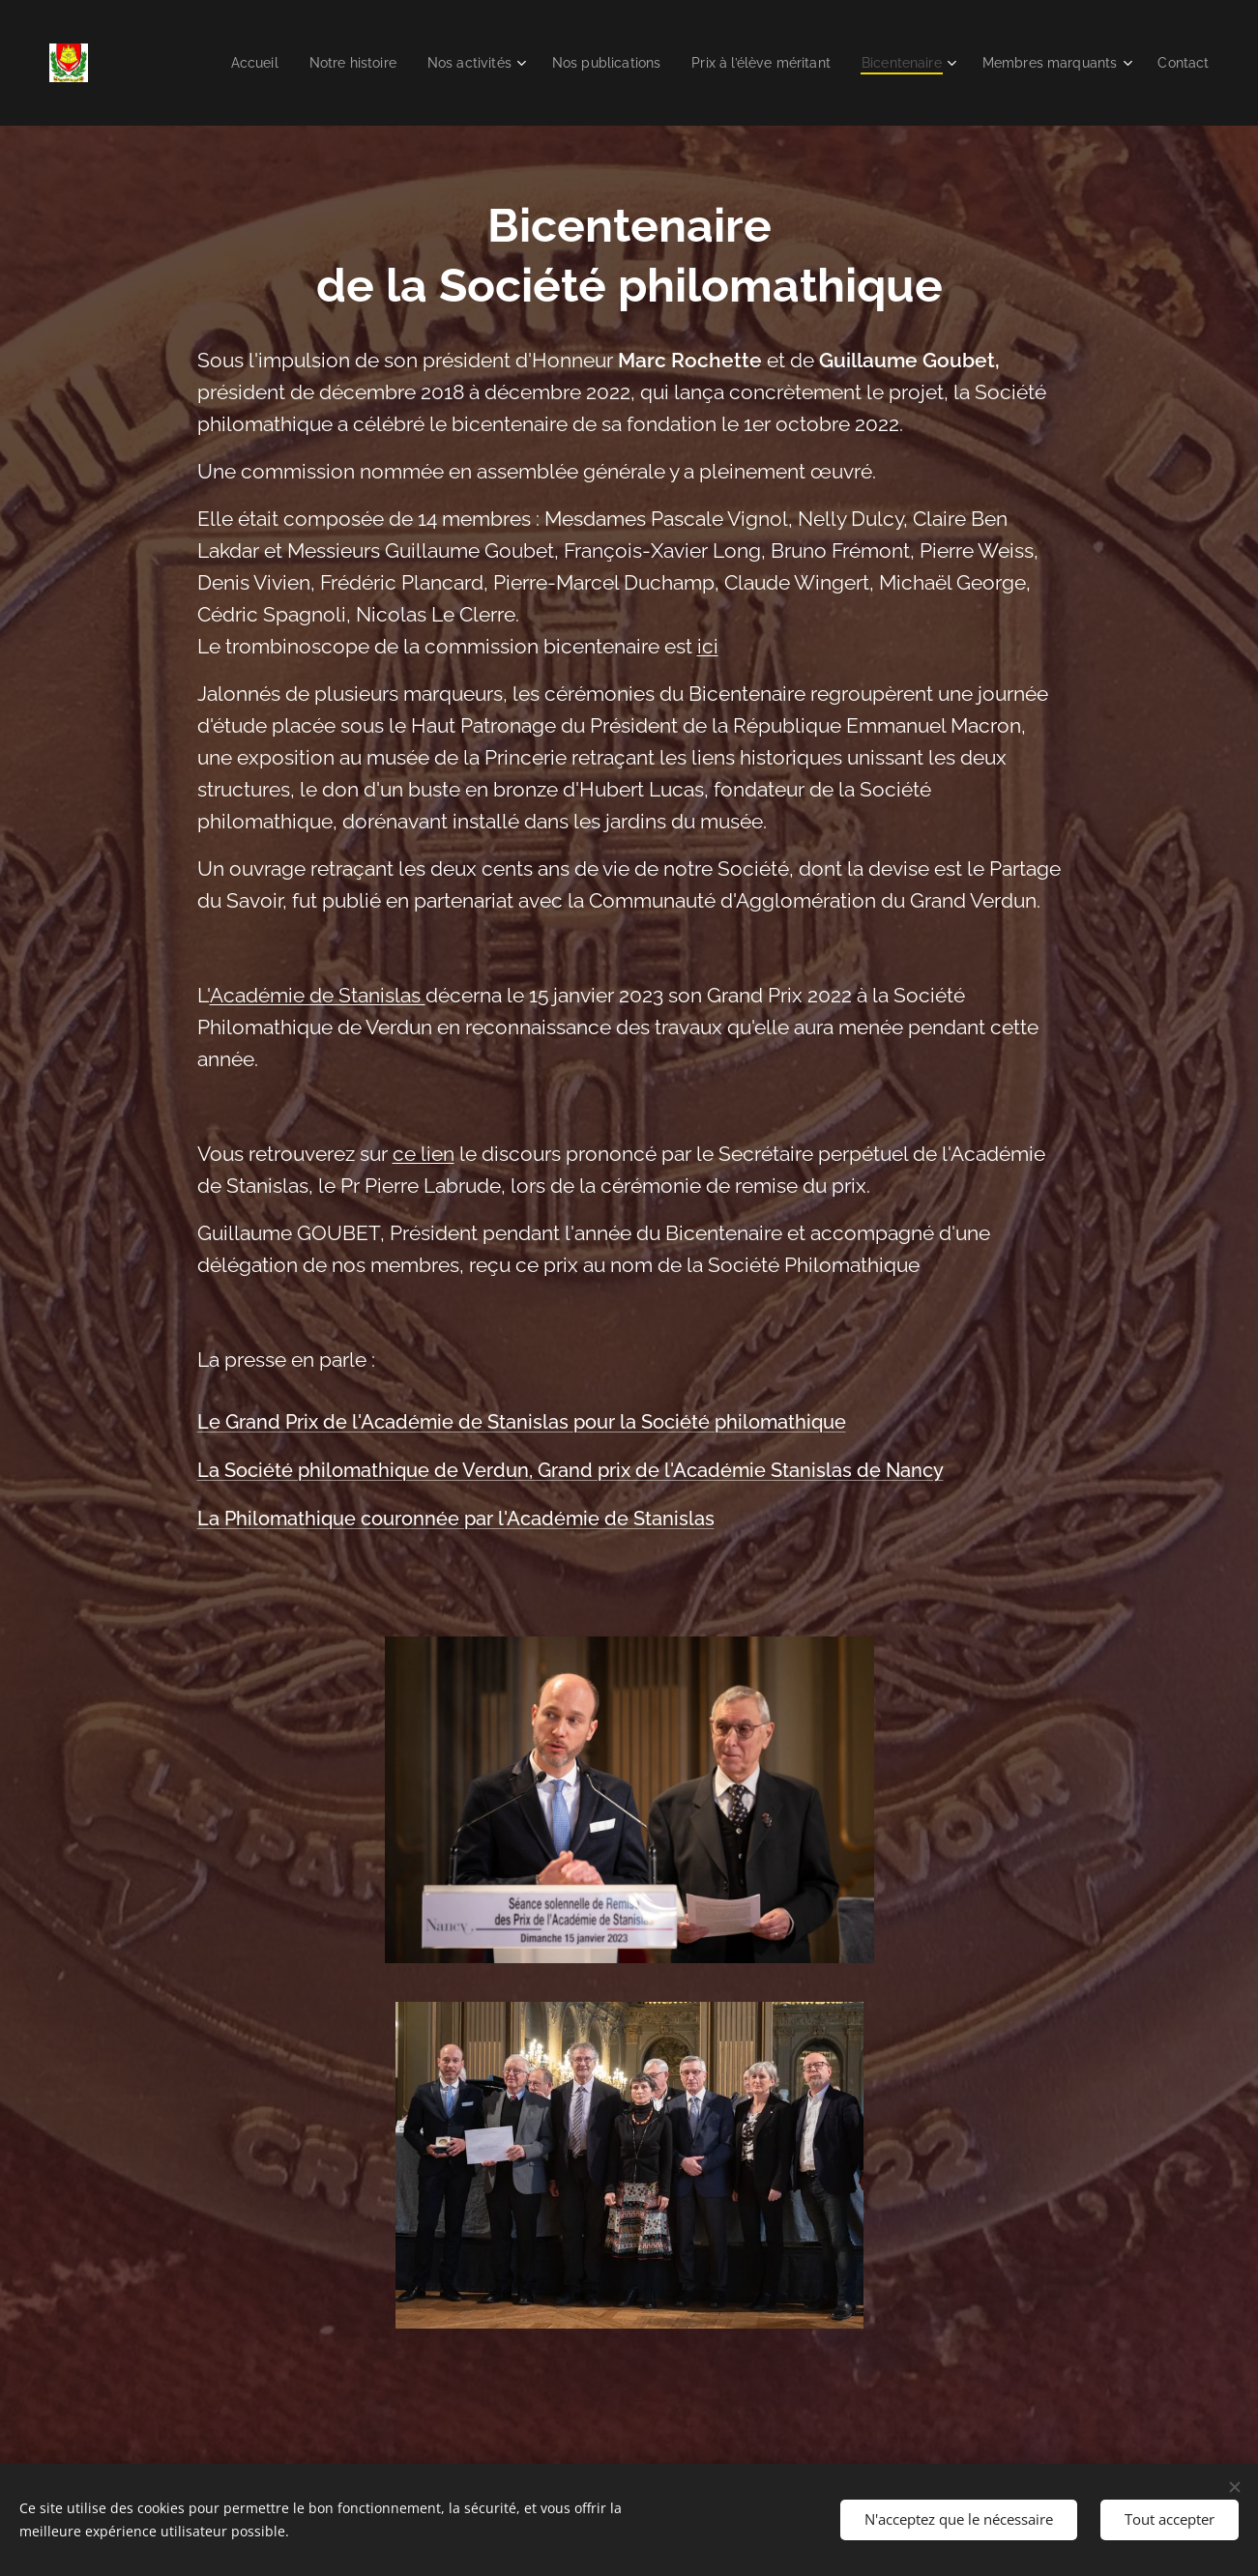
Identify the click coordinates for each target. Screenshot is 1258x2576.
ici (706, 646)
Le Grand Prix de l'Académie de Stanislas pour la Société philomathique (520, 1421)
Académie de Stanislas (316, 995)
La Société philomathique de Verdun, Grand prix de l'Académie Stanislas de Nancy (569, 1470)
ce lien (422, 1154)
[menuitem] (207, 63)
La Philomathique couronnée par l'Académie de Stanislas (455, 1518)
